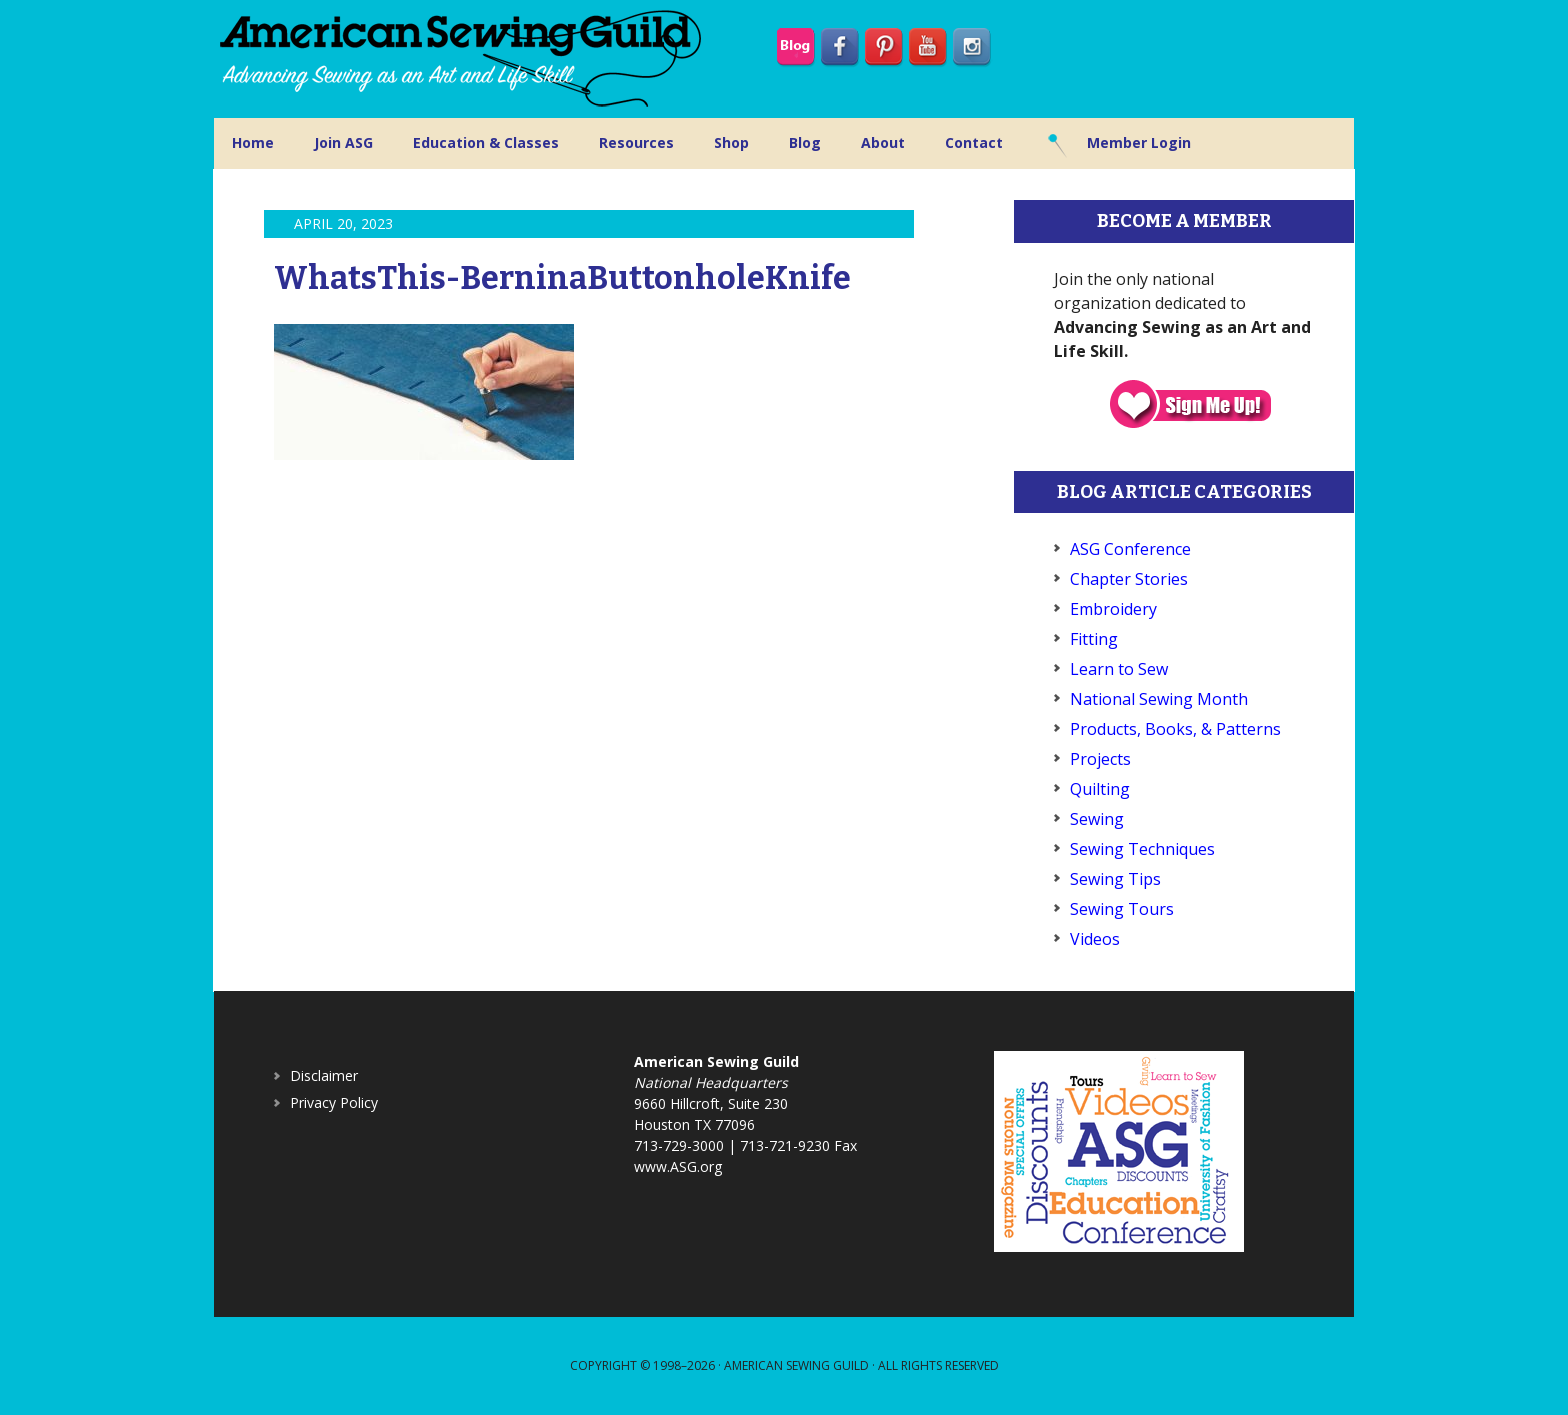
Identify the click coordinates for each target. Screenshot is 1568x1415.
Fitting (1094, 639)
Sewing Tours (1122, 909)
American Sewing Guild (796, 1365)
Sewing (1097, 819)
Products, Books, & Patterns (1175, 729)
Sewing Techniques (1142, 849)
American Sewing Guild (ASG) (464, 59)
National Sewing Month (1159, 699)
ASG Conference (1130, 549)
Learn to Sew (1119, 669)
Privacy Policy (334, 1102)
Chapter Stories (1129, 579)
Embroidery (1113, 609)
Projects (1100, 759)
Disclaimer (324, 1075)
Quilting (1100, 789)
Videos (1095, 939)
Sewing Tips (1115, 879)
